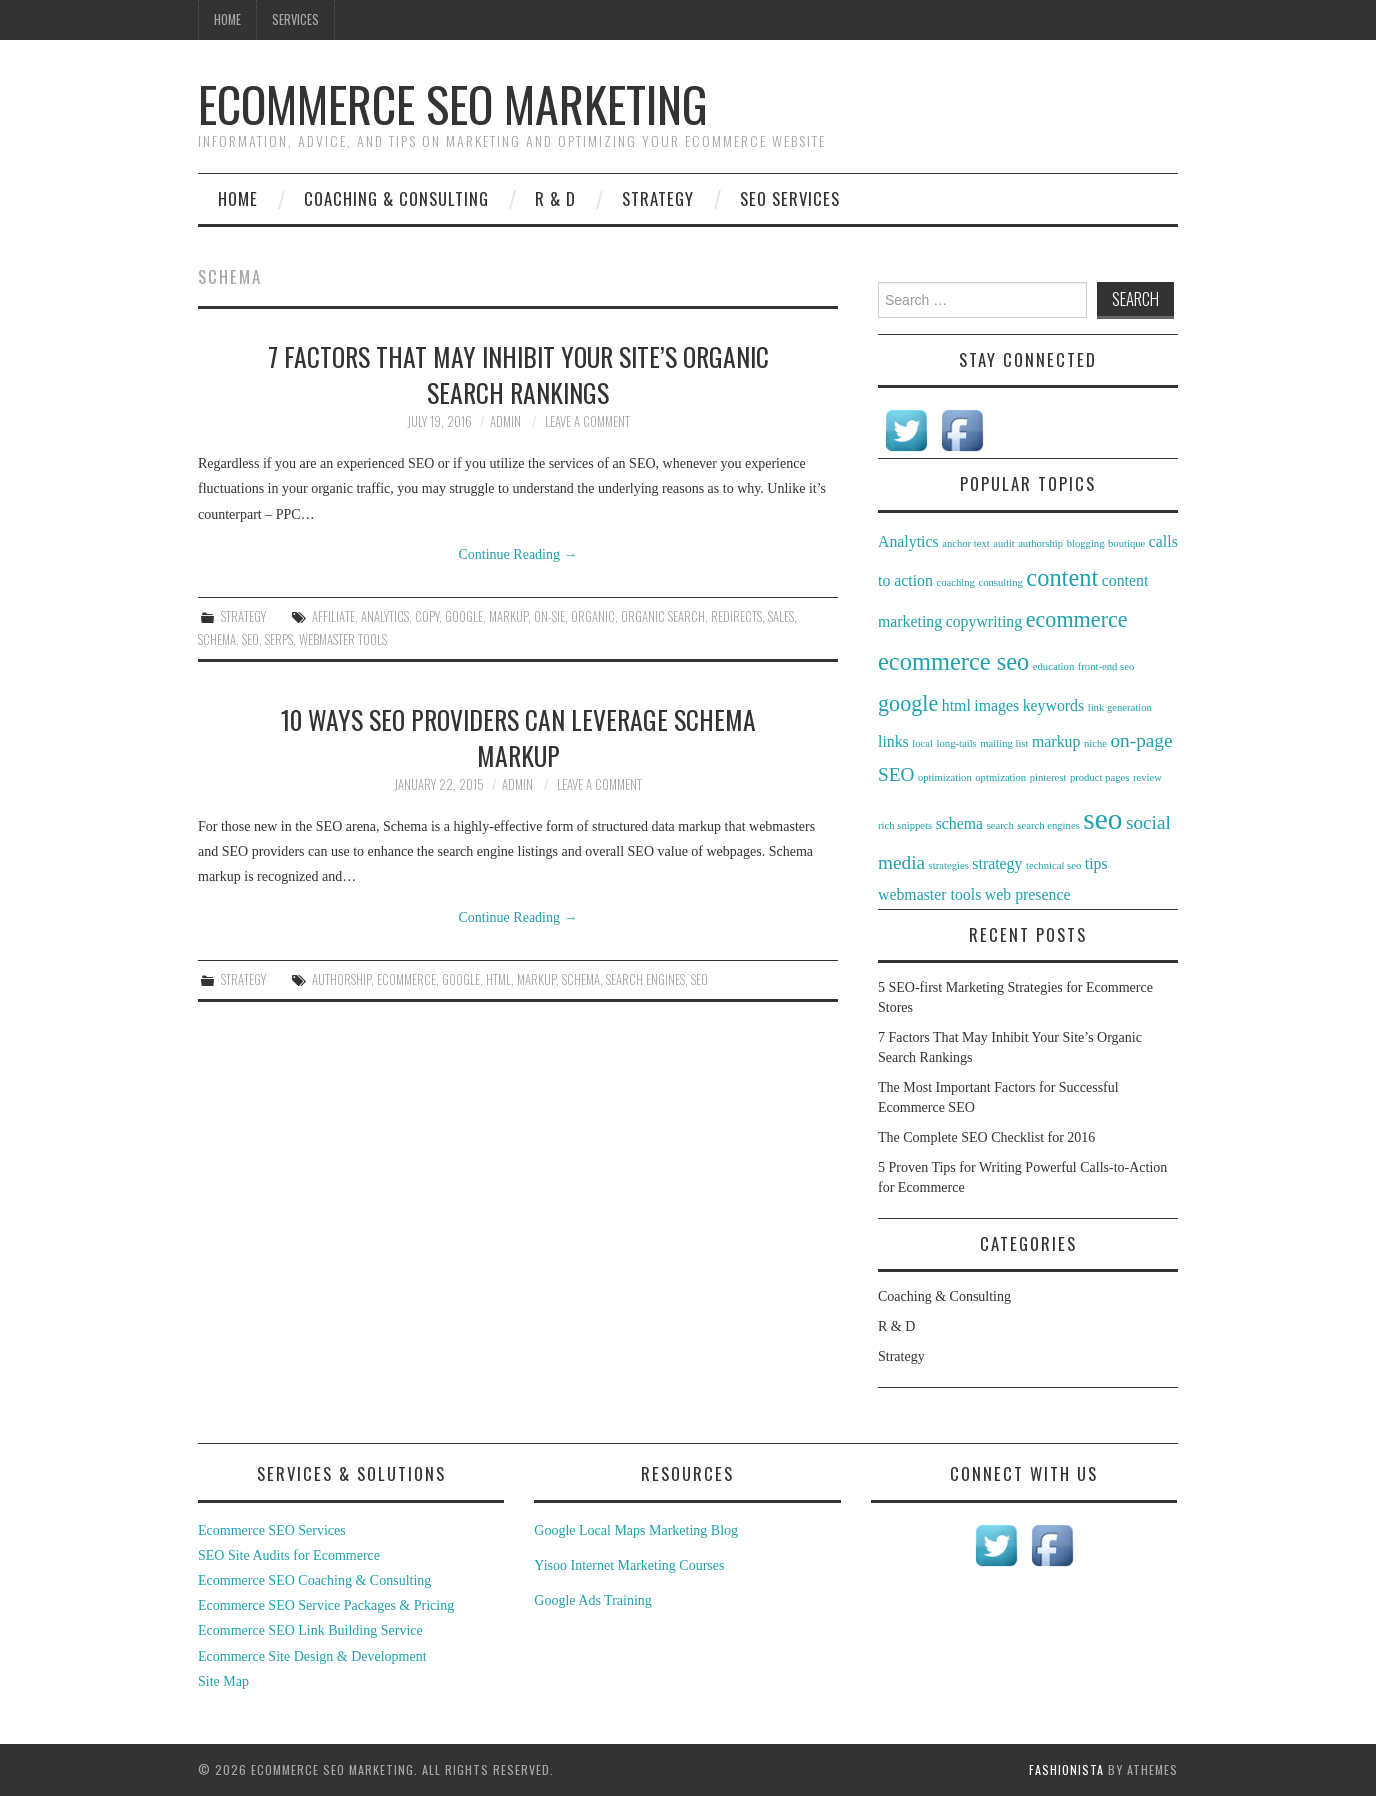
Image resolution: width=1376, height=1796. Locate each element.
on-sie (549, 616)
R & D (555, 198)
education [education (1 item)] (1053, 666)
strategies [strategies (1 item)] (949, 865)
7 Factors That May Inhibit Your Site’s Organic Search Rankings (518, 374)
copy (427, 616)
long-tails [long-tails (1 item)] (957, 743)
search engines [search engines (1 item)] (1048, 825)
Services (295, 19)
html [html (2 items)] (956, 705)
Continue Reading (518, 554)
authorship (341, 979)
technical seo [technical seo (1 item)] (1053, 865)
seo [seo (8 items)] (1102, 819)
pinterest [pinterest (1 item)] (1048, 777)
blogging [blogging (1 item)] (1086, 543)
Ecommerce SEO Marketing (453, 103)
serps (279, 639)
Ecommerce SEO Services (272, 1530)
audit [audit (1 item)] (1003, 543)
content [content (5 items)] (1062, 577)
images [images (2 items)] (996, 705)
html (498, 979)
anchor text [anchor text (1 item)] (966, 543)
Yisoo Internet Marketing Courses (629, 1565)
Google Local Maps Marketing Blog (636, 1530)
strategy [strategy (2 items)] (997, 863)
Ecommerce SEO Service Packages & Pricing (326, 1605)
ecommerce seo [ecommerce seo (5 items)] (953, 661)
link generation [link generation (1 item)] (1120, 707)
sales (781, 616)
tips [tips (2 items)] (1096, 863)
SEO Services (790, 198)
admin (505, 421)
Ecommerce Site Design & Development (312, 1656)
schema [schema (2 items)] (959, 823)
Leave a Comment (587, 421)
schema (217, 639)
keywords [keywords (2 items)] (1054, 705)
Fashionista (1066, 1769)
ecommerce (406, 979)
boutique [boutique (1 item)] (1126, 543)
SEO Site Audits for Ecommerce (289, 1555)
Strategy (658, 198)
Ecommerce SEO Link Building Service (310, 1630)
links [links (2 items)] (893, 741)
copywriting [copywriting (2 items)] (984, 621)
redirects (736, 616)
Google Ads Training (592, 1600)
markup (508, 616)
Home (227, 19)
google (464, 616)
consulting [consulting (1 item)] (1000, 582)
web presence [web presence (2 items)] (1028, 894)
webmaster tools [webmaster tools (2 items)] (929, 894)
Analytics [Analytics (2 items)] (908, 541)
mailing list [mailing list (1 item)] (1004, 743)
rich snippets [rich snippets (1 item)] (905, 825)
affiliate (333, 616)
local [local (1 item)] (922, 743)
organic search (663, 616)
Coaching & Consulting (396, 198)
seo (250, 639)
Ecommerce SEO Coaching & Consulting (314, 1580)
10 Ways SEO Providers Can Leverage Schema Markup (518, 737)
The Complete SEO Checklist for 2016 (986, 1137)
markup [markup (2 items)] (1056, 741)
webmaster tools (343, 639)
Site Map (223, 1681)
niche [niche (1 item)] (1095, 743)
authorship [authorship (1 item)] (1040, 543)
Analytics (385, 616)
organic (593, 616)
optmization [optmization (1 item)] (1000, 777)
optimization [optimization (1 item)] (945, 777)
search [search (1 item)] (1000, 825)
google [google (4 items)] (908, 703)
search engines (645, 979)
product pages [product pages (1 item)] (1099, 777)
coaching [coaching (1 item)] (955, 582)
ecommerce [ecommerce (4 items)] (1077, 619)
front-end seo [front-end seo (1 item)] (1106, 666)
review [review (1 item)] (1147, 777)
